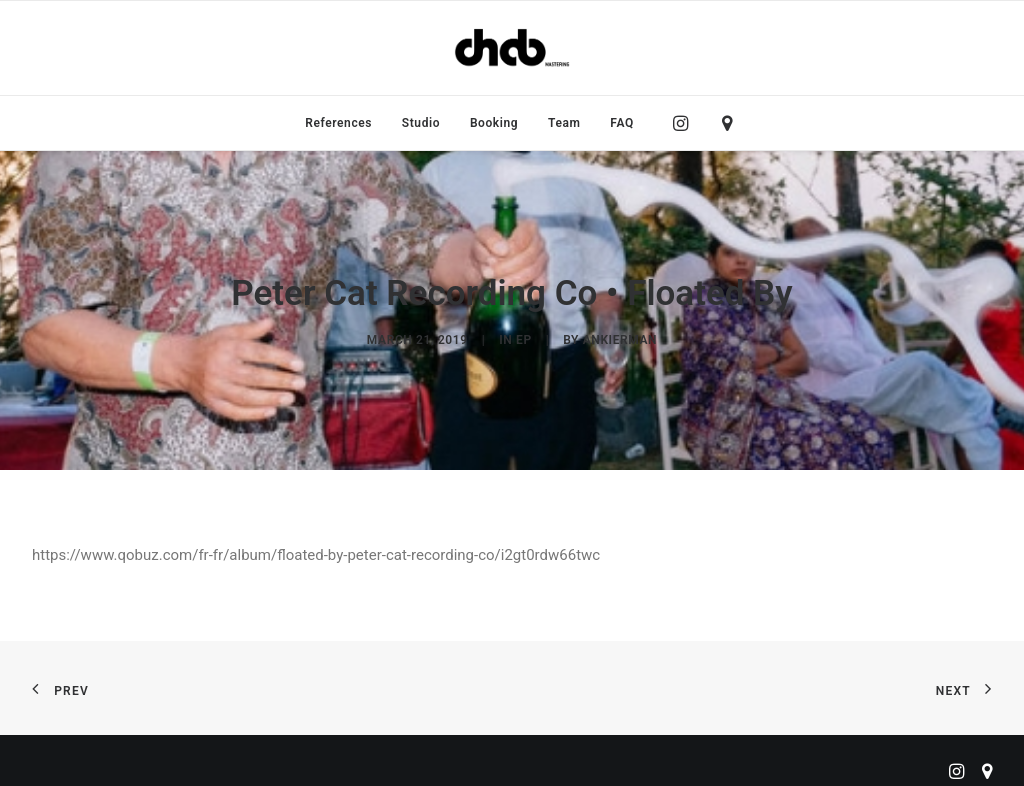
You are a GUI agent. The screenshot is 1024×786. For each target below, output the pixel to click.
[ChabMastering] (512, 48)
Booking (494, 123)
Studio (421, 123)
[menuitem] (338, 123)
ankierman (620, 336)
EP (524, 336)
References (338, 123)
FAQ (622, 123)
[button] (685, 123)
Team (564, 123)
